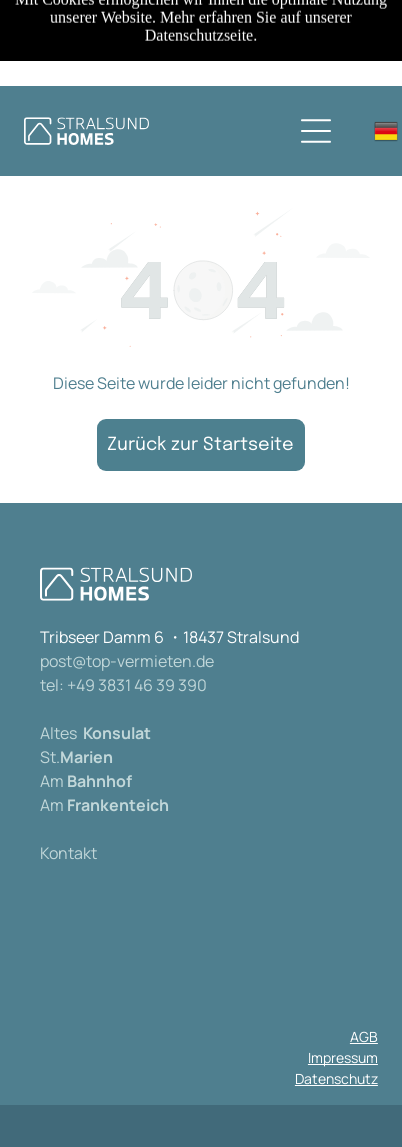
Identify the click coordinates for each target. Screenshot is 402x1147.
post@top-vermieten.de (127, 661)
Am (52, 781)
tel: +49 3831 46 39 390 (123, 685)
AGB (364, 1036)
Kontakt (68, 853)
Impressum (343, 1057)
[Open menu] (316, 131)
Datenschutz (336, 1078)
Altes (58, 733)
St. (50, 757)
